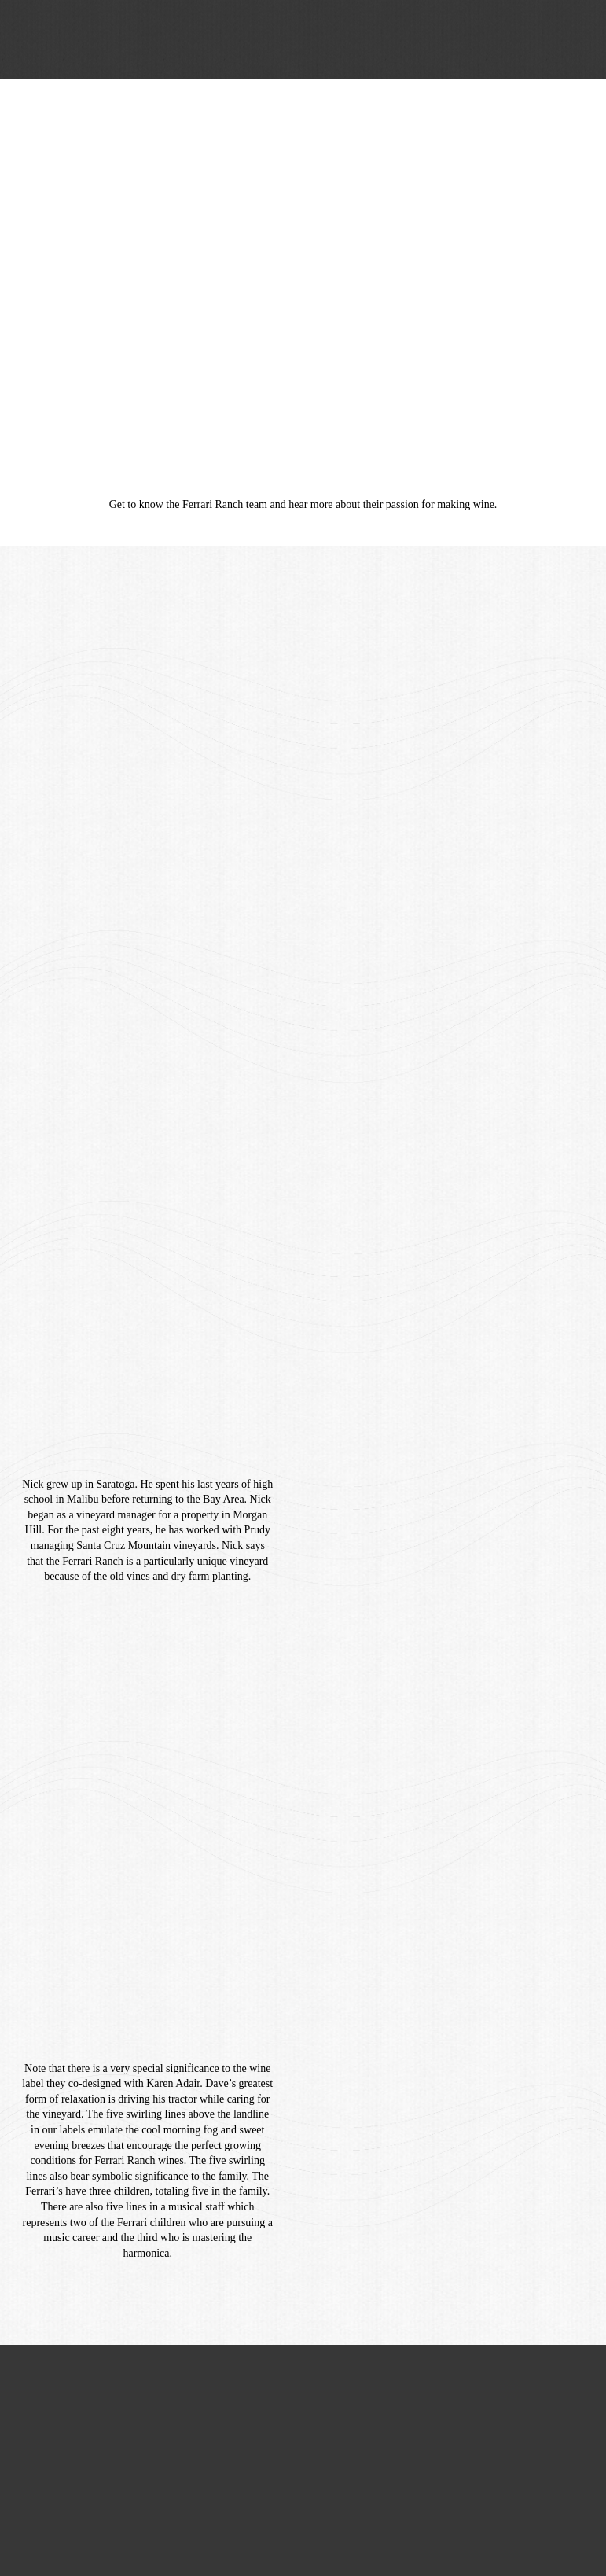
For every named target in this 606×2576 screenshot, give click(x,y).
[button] (570, 39)
